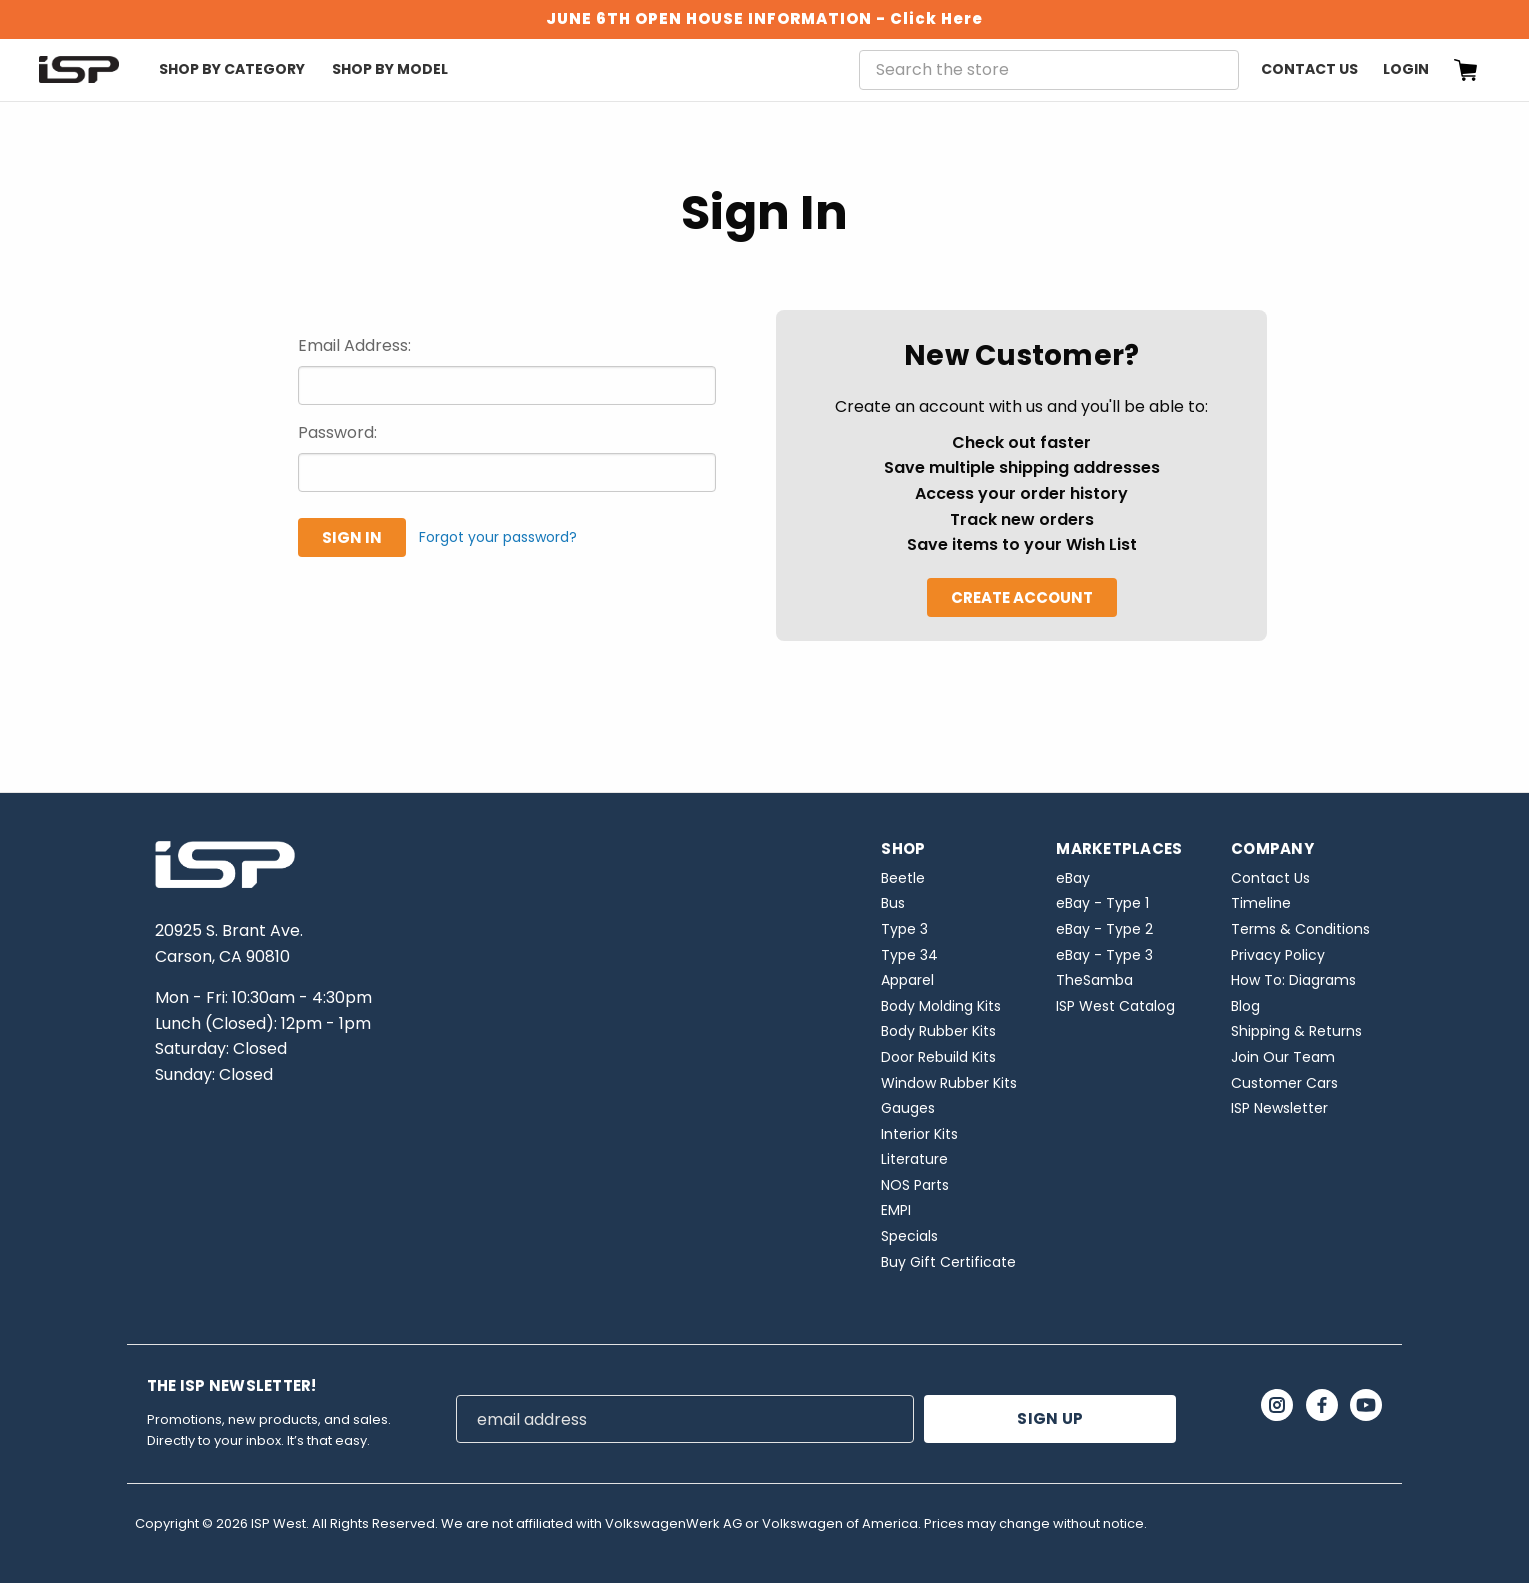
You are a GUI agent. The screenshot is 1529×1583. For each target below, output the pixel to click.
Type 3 (904, 929)
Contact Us (1309, 69)
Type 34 (909, 955)
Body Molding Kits (941, 1006)
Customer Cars (1284, 1083)
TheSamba (1094, 980)
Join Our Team (1283, 1057)
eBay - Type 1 (1102, 903)
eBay (1073, 878)
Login (1406, 69)
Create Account (1022, 597)
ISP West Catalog (1115, 1006)
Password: (337, 432)
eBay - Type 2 (1104, 929)
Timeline (1261, 903)
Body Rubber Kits (938, 1031)
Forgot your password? (498, 537)
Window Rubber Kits (949, 1083)
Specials (909, 1236)
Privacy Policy (1278, 955)
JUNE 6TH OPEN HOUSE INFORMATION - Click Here (764, 18)
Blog (1245, 1006)
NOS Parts (915, 1185)
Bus (893, 903)
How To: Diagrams (1293, 980)
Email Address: (354, 345)
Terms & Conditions (1300, 929)
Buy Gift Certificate (948, 1262)
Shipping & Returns (1296, 1031)
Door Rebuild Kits (938, 1057)
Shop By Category (232, 69)
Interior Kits (919, 1134)
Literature (914, 1159)
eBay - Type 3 (1104, 955)
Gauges (908, 1108)
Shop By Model (390, 69)
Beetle (903, 878)
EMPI (896, 1210)
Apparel (907, 980)
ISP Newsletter (1279, 1108)
